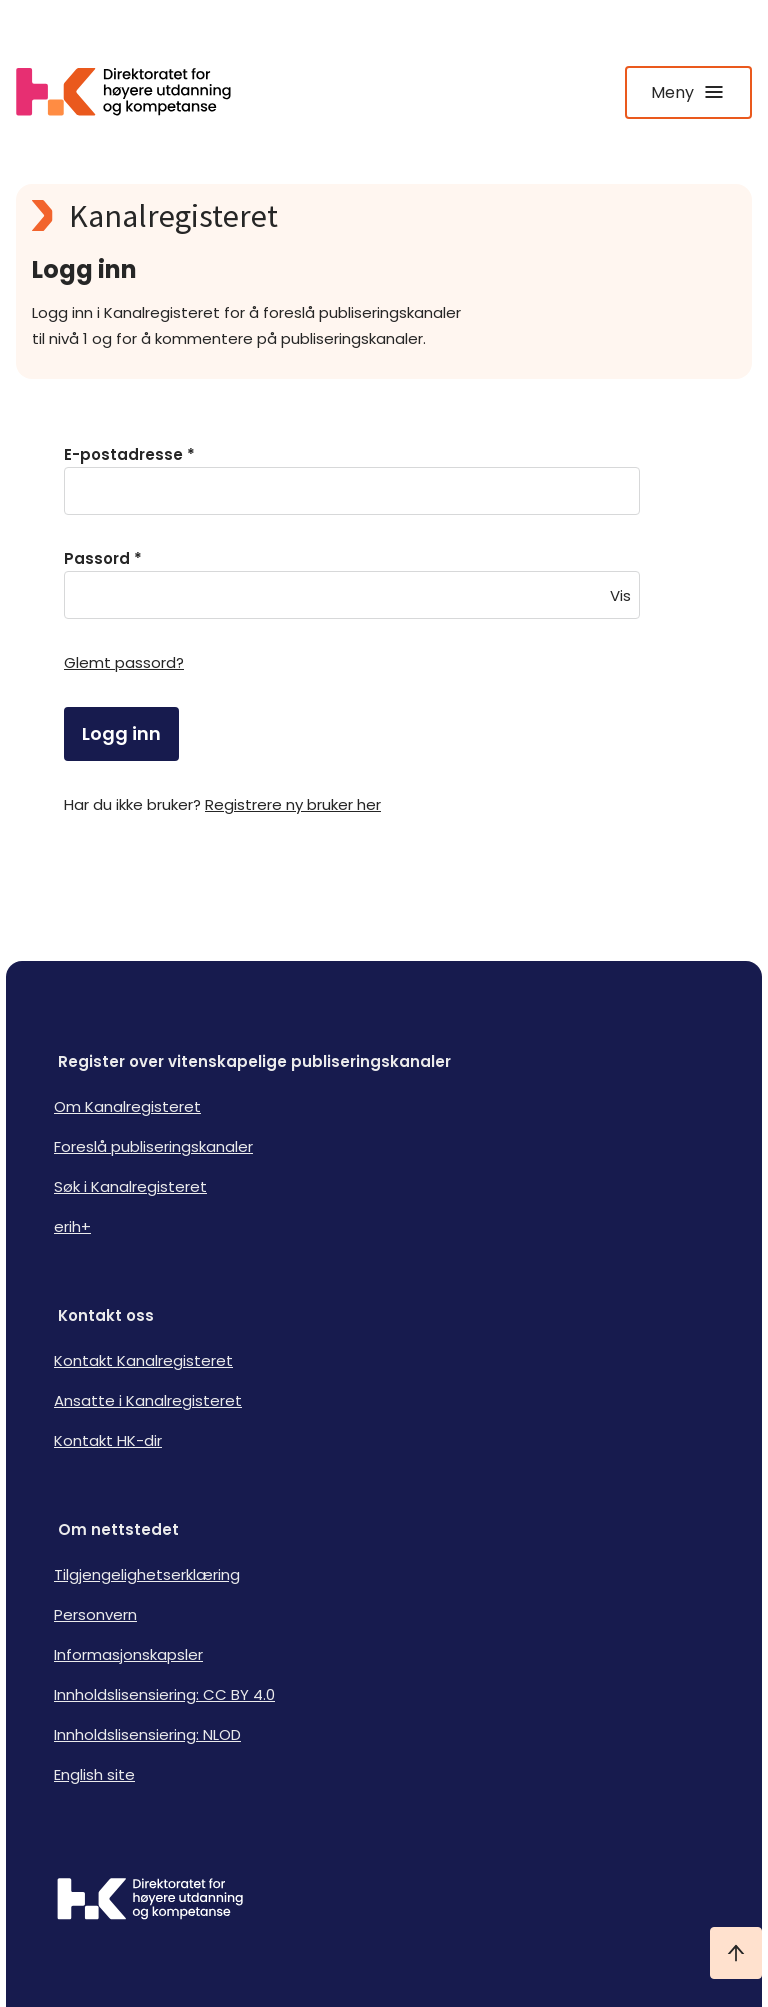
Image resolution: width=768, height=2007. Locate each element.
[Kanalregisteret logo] (384, 216)
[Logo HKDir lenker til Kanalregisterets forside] (136, 92)
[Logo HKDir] (384, 1901)
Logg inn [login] (121, 733)
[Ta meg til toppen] (736, 1953)
